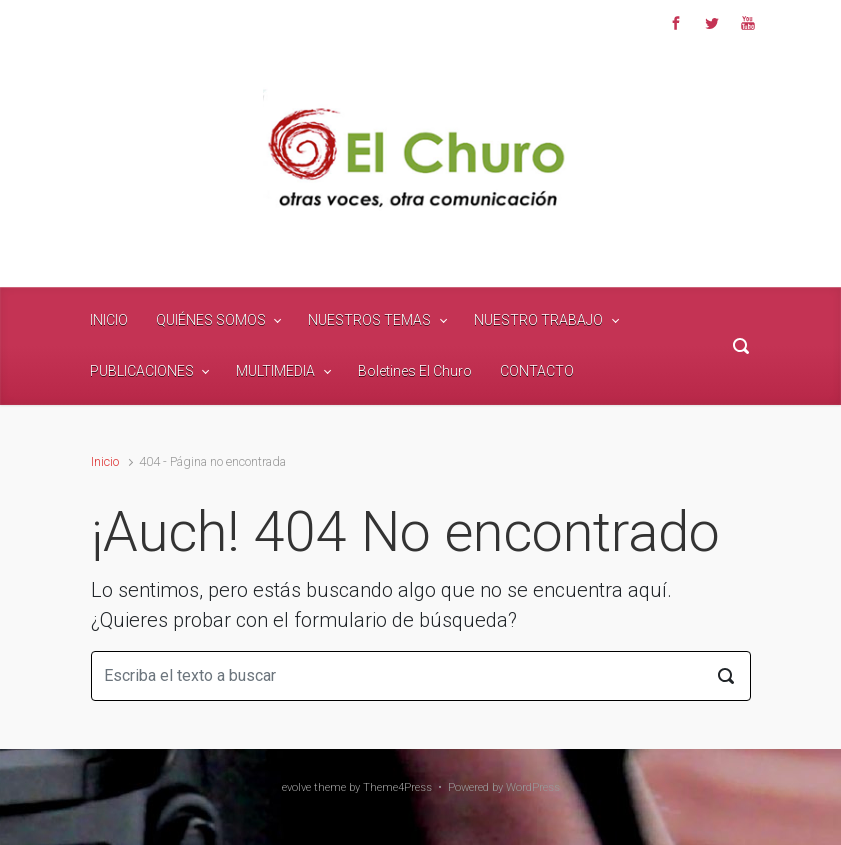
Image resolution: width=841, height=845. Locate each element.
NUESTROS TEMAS (369, 320)
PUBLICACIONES (142, 371)
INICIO (109, 320)
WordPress (533, 787)
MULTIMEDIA (275, 371)
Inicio (105, 461)
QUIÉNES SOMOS (211, 320)
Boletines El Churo (415, 371)
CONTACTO (537, 371)
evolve (296, 787)
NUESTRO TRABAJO (538, 320)
